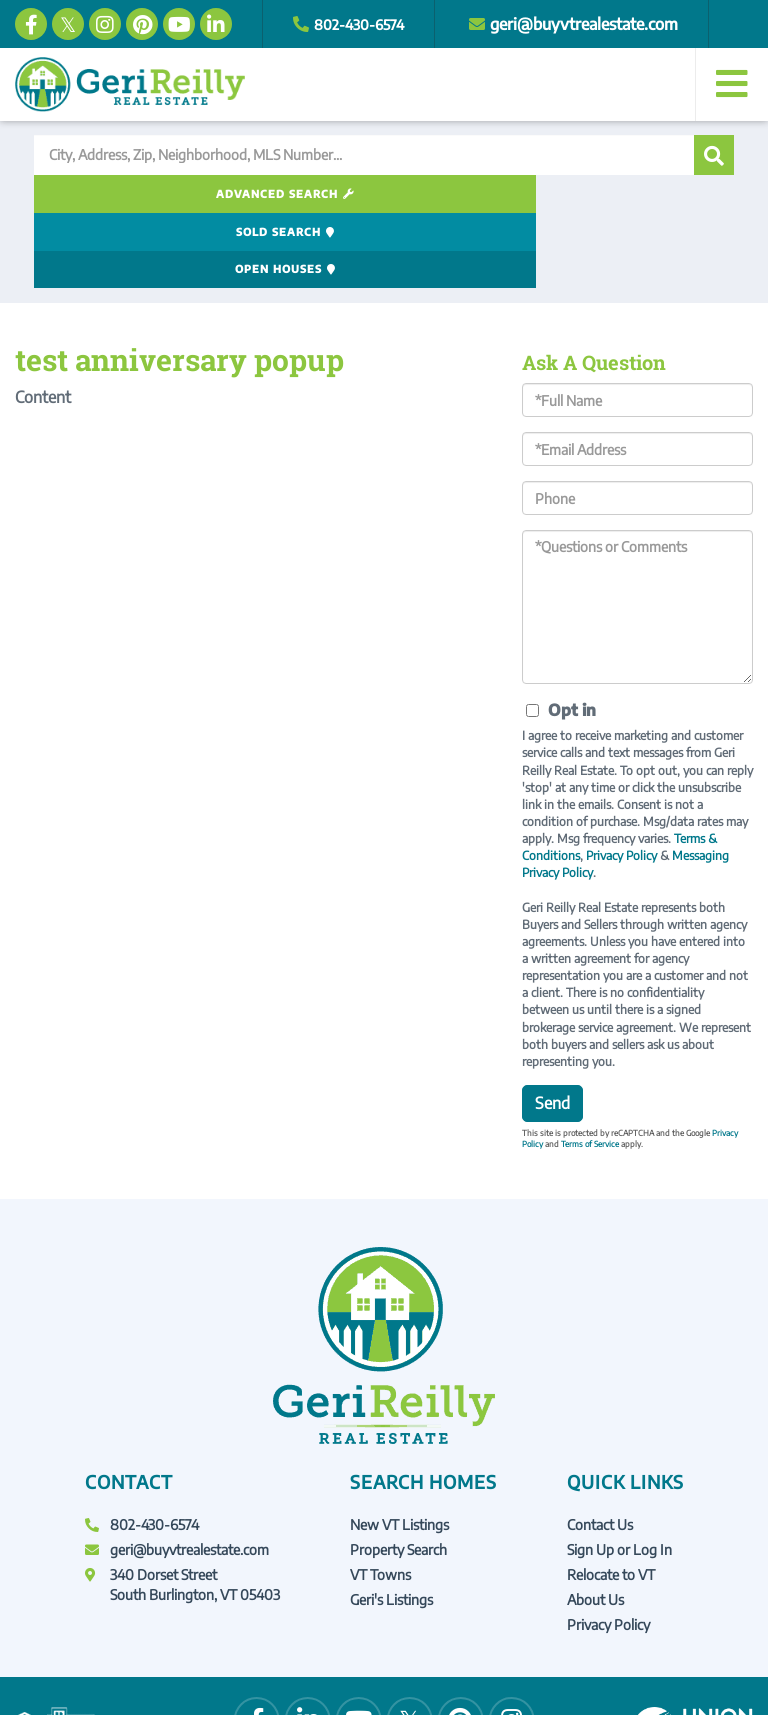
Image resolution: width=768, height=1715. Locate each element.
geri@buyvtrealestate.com (597, 24)
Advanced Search (142, 194)
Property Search (398, 1474)
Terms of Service (590, 1069)
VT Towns (380, 1499)
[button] (714, 155)
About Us (595, 1524)
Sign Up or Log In (619, 1474)
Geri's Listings (391, 1524)
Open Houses (610, 194)
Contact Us (600, 1448)
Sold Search (377, 194)
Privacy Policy (621, 780)
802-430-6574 (365, 24)
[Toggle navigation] (731, 84)
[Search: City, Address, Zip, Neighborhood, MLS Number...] (364, 155)
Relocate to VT (611, 1499)
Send (552, 1028)
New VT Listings (399, 1448)
